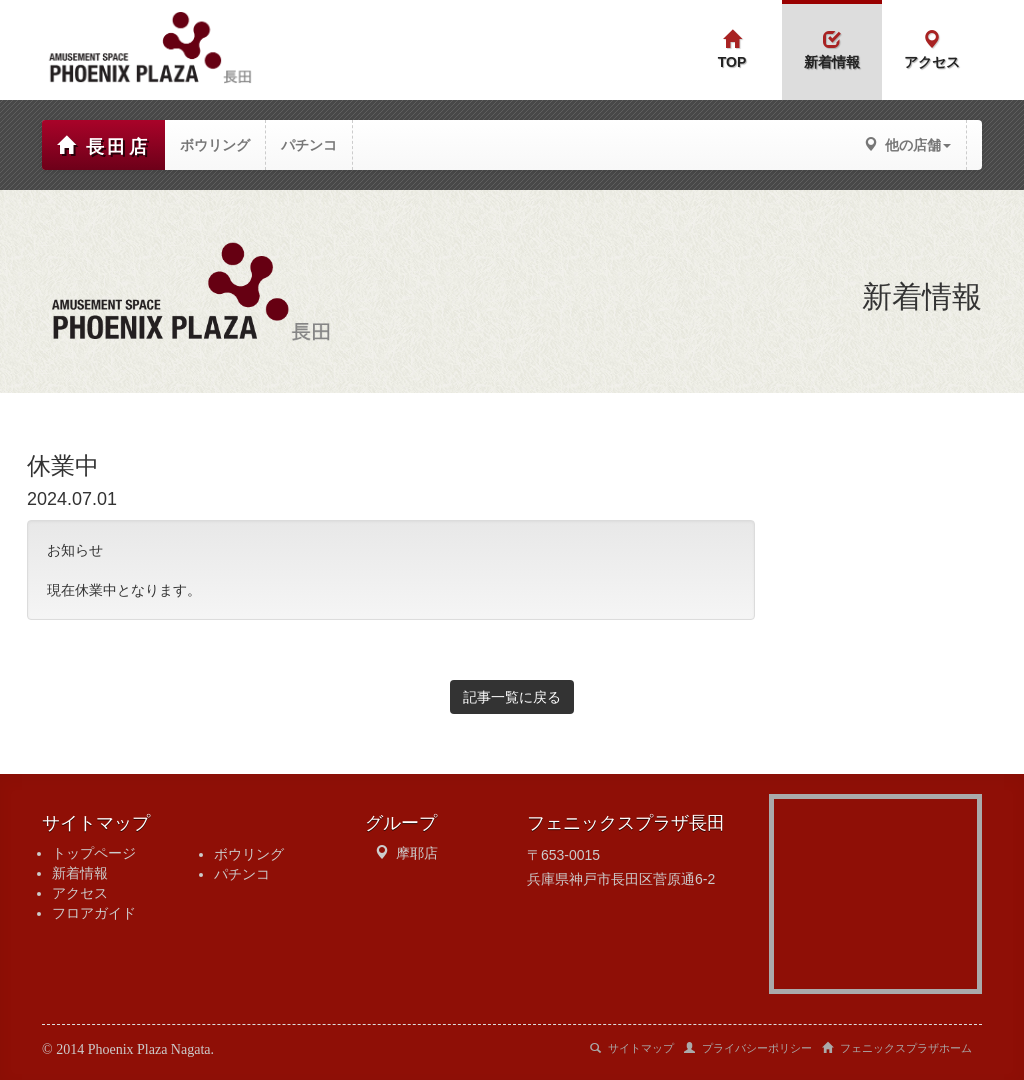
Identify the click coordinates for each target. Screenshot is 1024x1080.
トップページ (94, 853)
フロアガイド (94, 913)
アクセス (80, 893)
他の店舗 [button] (907, 145)
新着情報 (80, 873)
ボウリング (249, 854)
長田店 (103, 146)
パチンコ (242, 874)
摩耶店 (417, 853)
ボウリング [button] (215, 145)
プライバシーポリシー (748, 1048)
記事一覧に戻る (512, 697)
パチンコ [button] (309, 145)
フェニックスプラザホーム (897, 1048)
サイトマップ (632, 1048)
